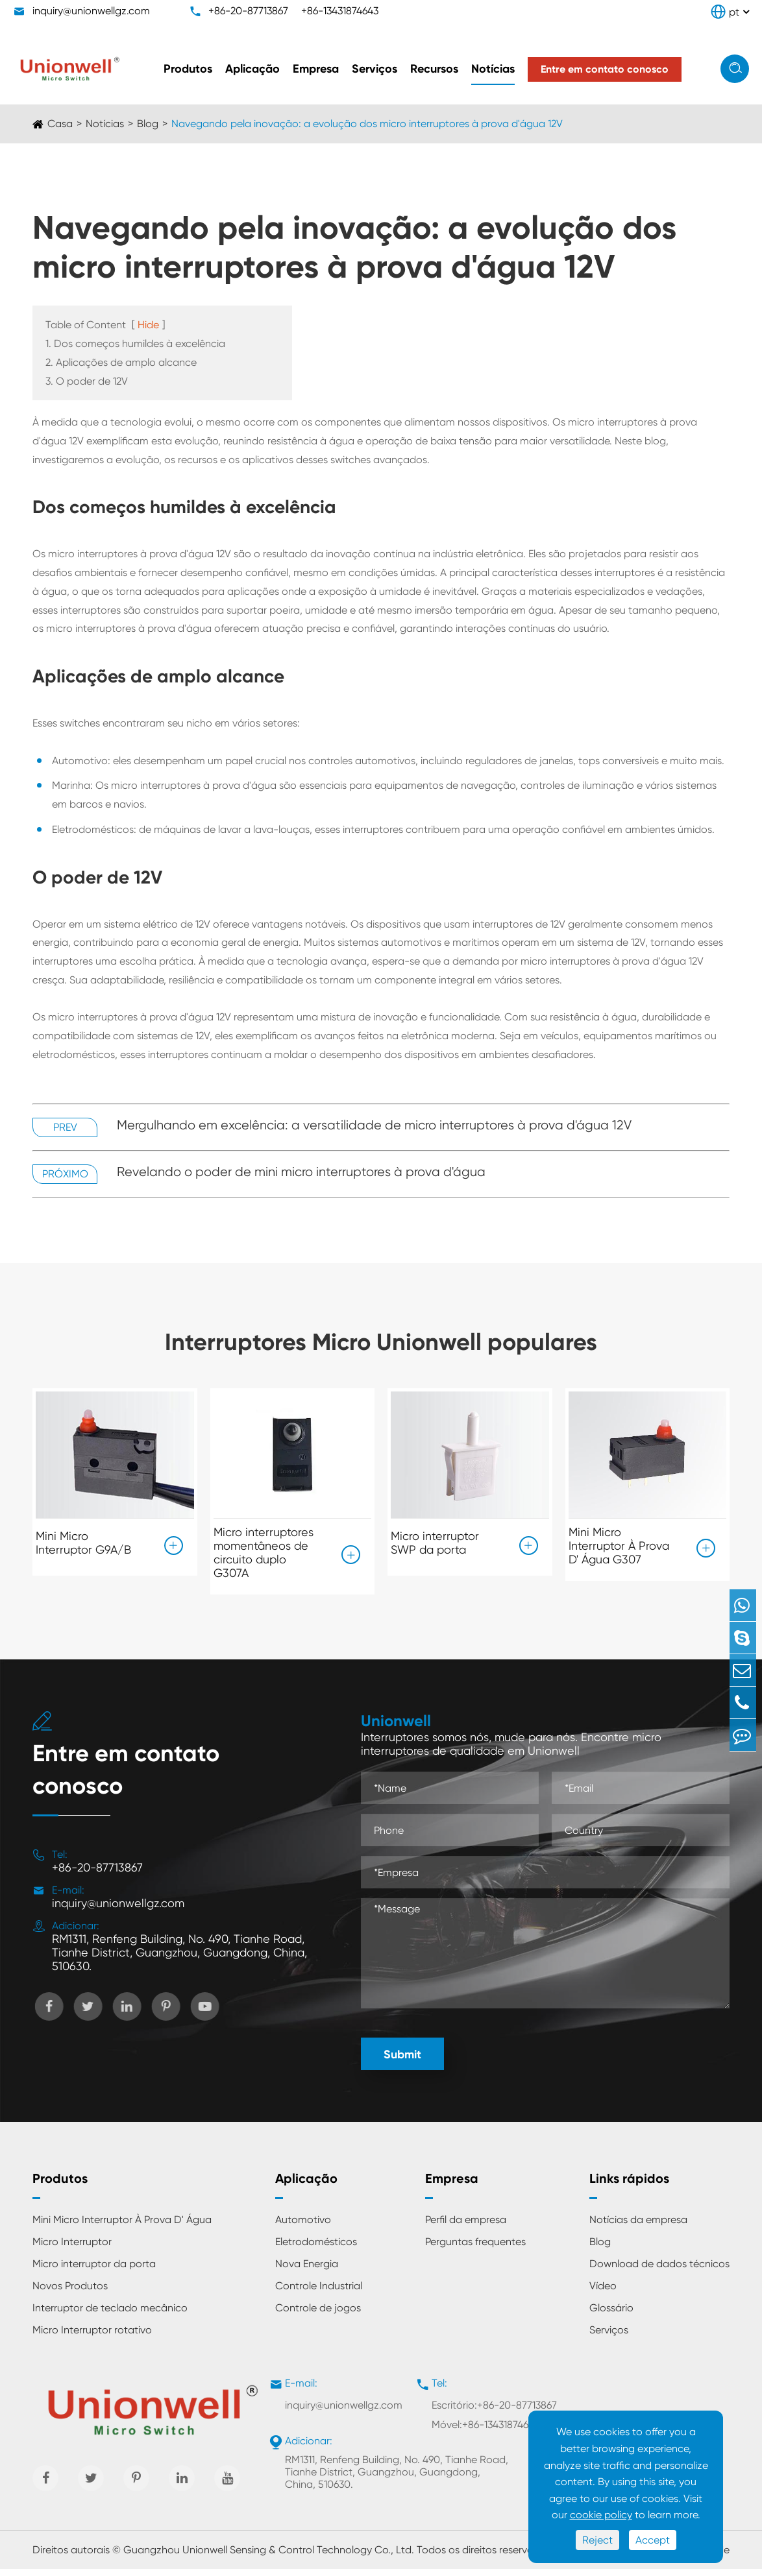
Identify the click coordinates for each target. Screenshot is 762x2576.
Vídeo (603, 2293)
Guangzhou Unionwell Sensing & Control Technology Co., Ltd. (268, 2557)
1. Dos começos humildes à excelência (135, 343)
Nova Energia (306, 2271)
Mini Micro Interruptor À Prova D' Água (122, 2227)
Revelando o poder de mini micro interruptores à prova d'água (301, 1171)
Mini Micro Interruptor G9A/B (83, 1538)
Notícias (493, 69)
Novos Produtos (70, 2293)
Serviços (374, 69)
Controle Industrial (318, 2293)
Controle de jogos (318, 2315)
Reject (597, 2540)
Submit (402, 2062)
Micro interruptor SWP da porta (435, 1538)
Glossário (611, 2315)
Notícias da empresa (638, 2227)
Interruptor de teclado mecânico (110, 2315)
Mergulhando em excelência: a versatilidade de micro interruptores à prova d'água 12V (374, 1125)
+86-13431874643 (339, 11)
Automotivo (303, 2227)
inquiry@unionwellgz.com (91, 11)
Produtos (188, 69)
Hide (148, 325)
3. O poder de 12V (86, 381)
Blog (147, 123)
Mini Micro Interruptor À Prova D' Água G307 (619, 1545)
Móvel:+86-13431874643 (485, 2432)
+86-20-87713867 (248, 11)
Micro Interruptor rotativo (92, 2337)
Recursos (434, 69)
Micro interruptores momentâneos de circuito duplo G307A (263, 1552)
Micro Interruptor (72, 2249)
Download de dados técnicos (659, 2271)
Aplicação (252, 69)
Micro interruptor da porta (94, 2271)
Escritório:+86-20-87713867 (494, 2413)
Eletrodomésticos (316, 2249)
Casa (60, 123)
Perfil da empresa (465, 2227)
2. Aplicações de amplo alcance (121, 362)
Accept (652, 2540)
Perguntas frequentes (475, 2249)
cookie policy (601, 2515)
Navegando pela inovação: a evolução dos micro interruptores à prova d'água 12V (367, 123)
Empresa (316, 69)
